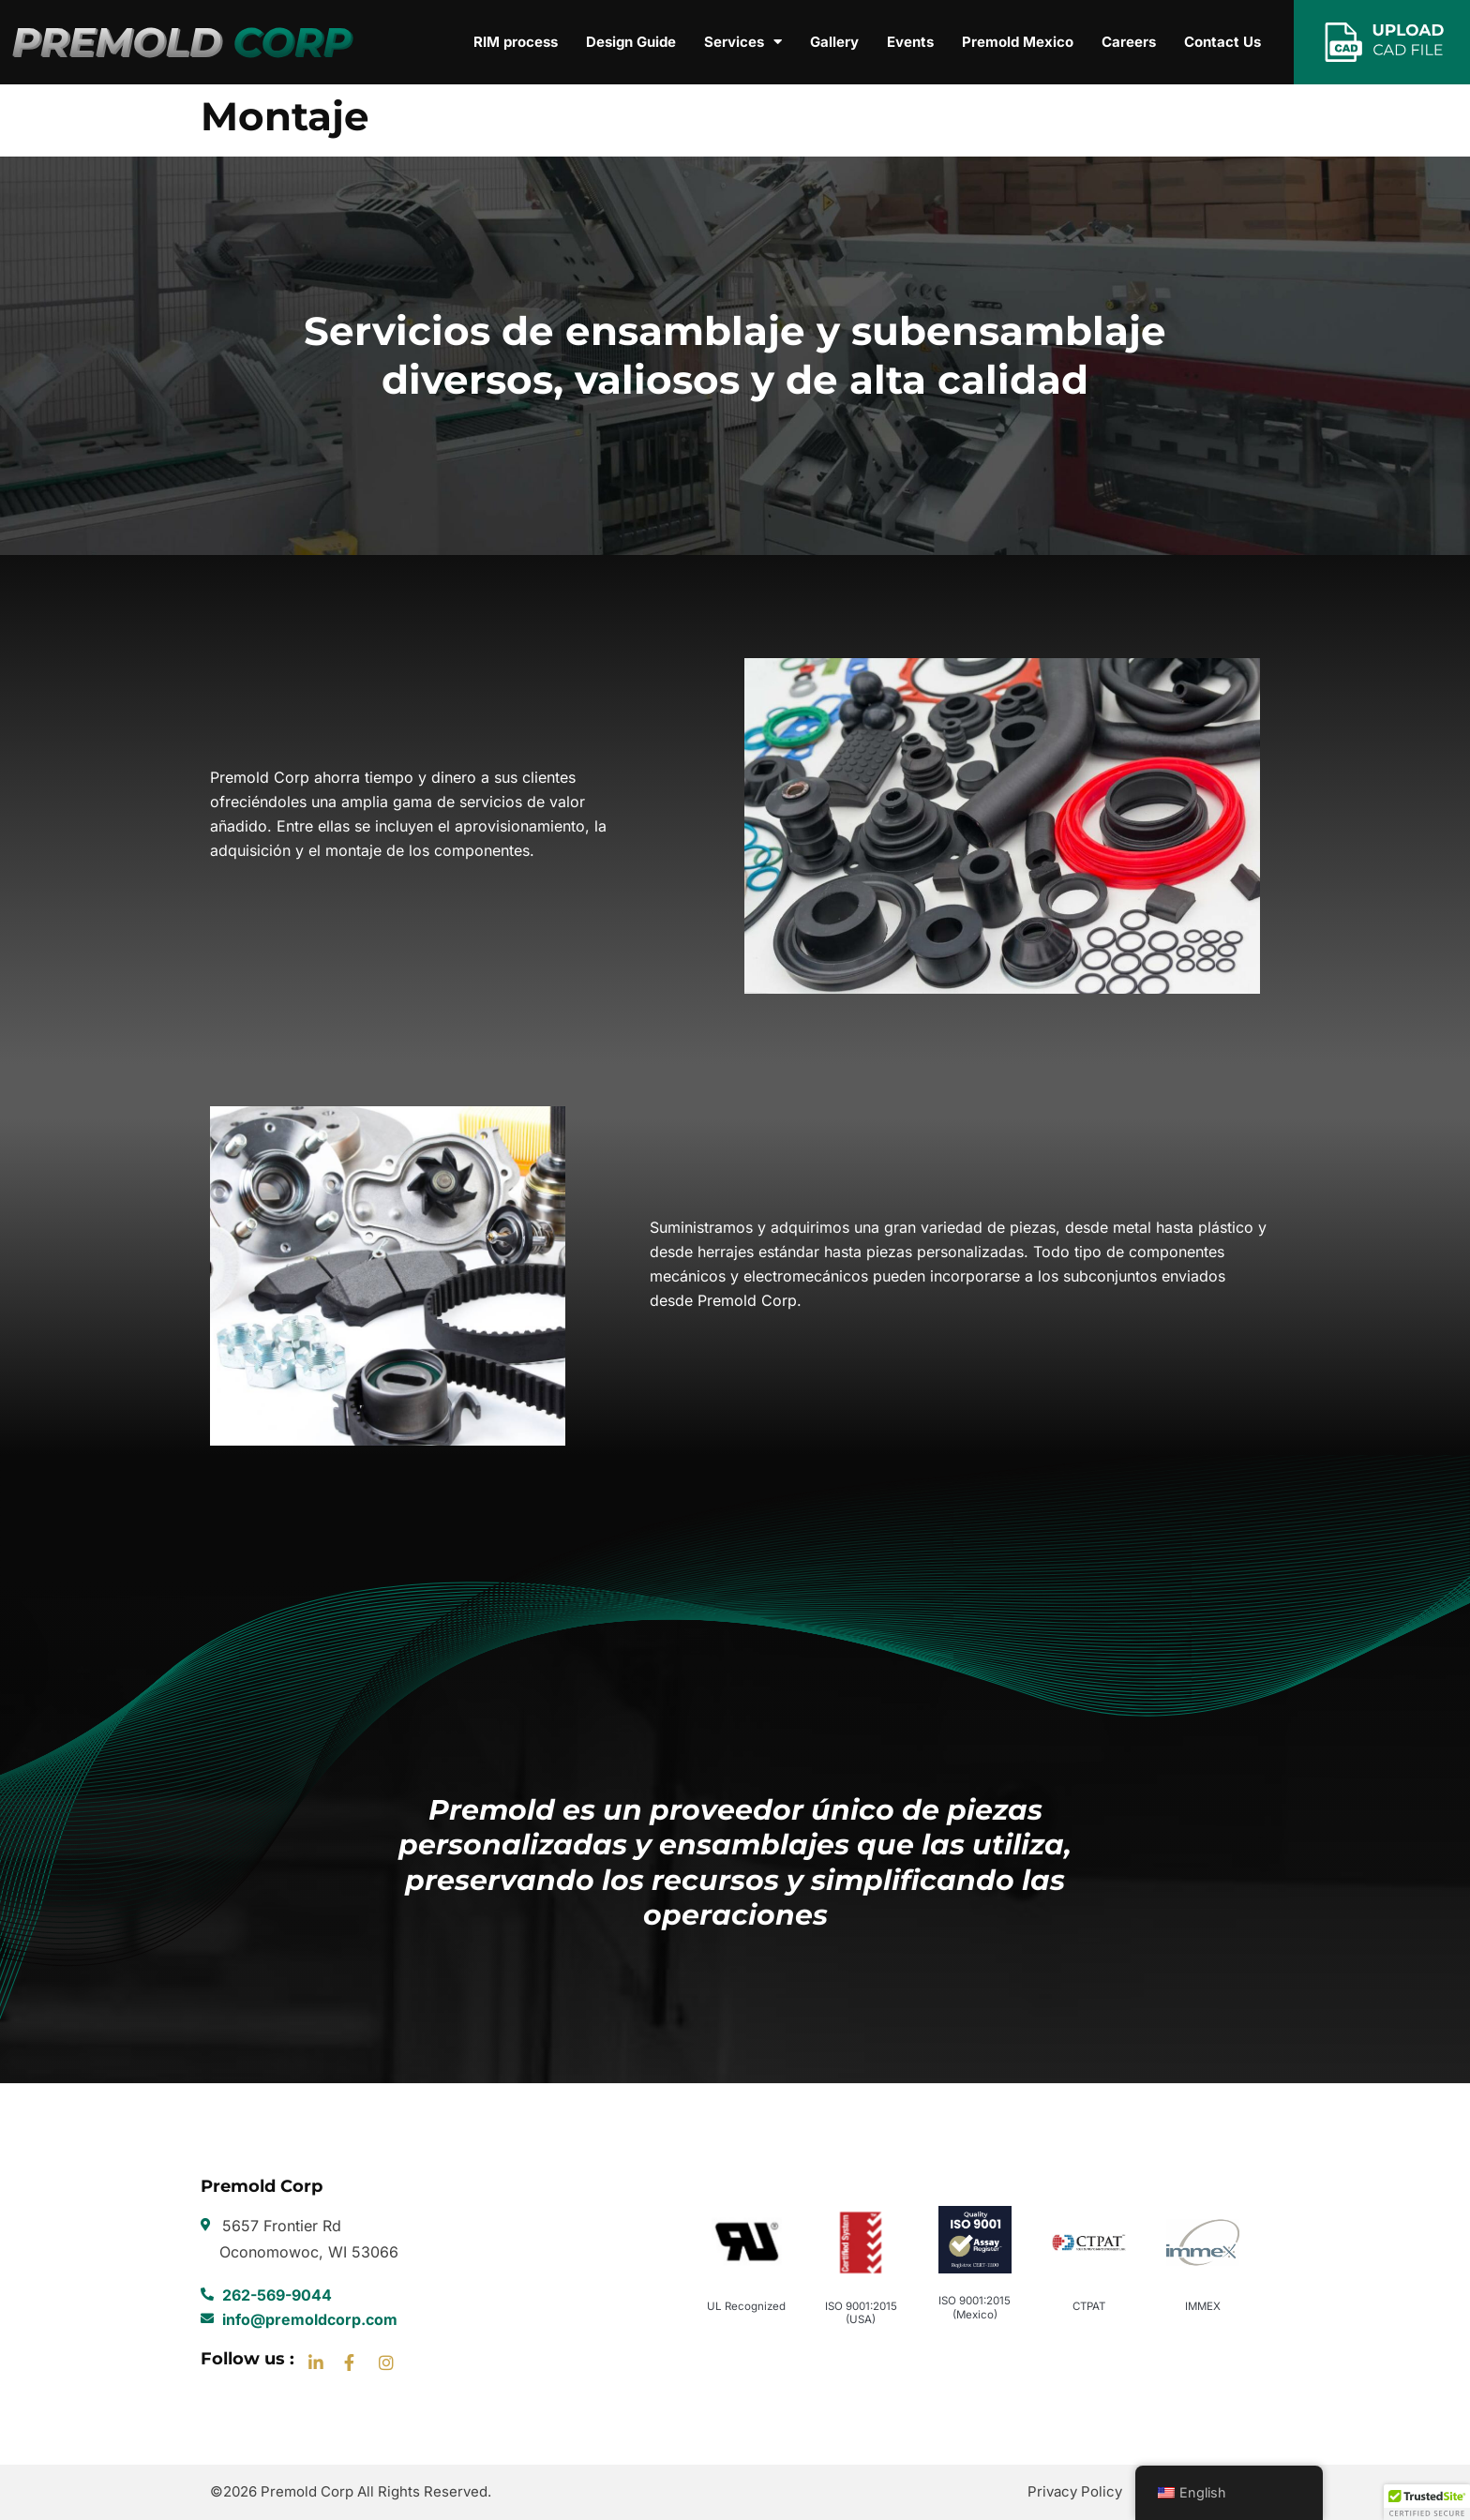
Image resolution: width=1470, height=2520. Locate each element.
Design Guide (631, 42)
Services (743, 42)
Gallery (834, 42)
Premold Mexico (1017, 42)
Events (910, 42)
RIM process (515, 42)
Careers (1129, 42)
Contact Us (1222, 42)
